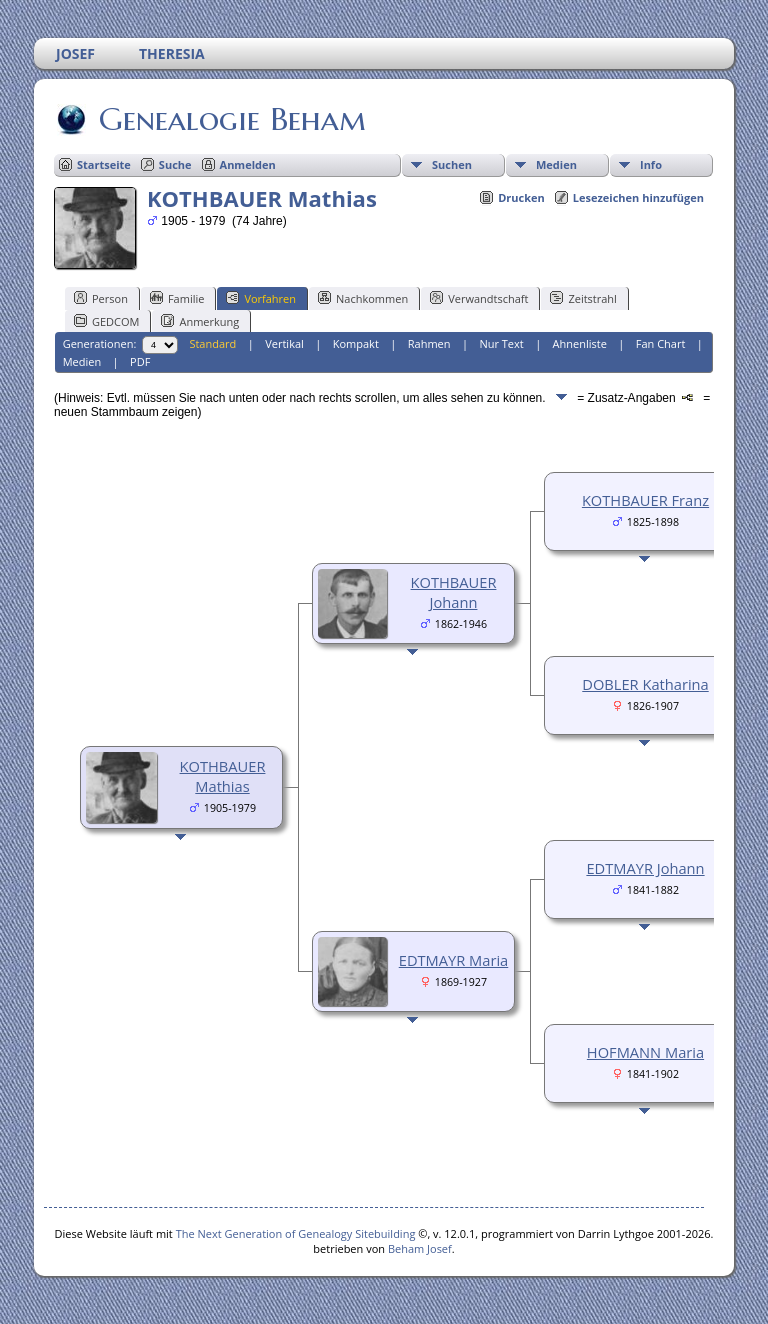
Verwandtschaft (479, 298)
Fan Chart (661, 343)
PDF (140, 361)
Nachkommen (363, 298)
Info (651, 164)
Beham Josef (420, 1248)
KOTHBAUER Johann (454, 592)
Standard (212, 343)
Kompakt (356, 343)
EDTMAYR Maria (454, 960)
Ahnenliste (580, 343)
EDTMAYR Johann (645, 868)
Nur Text (501, 343)
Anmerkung (200, 321)
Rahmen (429, 343)
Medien (556, 164)
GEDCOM (106, 321)
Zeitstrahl (583, 298)
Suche (175, 164)
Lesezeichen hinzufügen (638, 197)
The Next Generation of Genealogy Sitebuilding (296, 1233)
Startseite (104, 164)
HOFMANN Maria (645, 1052)
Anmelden (248, 164)
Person (101, 298)
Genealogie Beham (231, 119)
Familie (177, 298)
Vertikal (284, 343)
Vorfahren (261, 298)
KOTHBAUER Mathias (223, 776)
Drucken (521, 197)
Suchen (452, 164)
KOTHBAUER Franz (645, 500)
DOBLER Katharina (645, 684)
